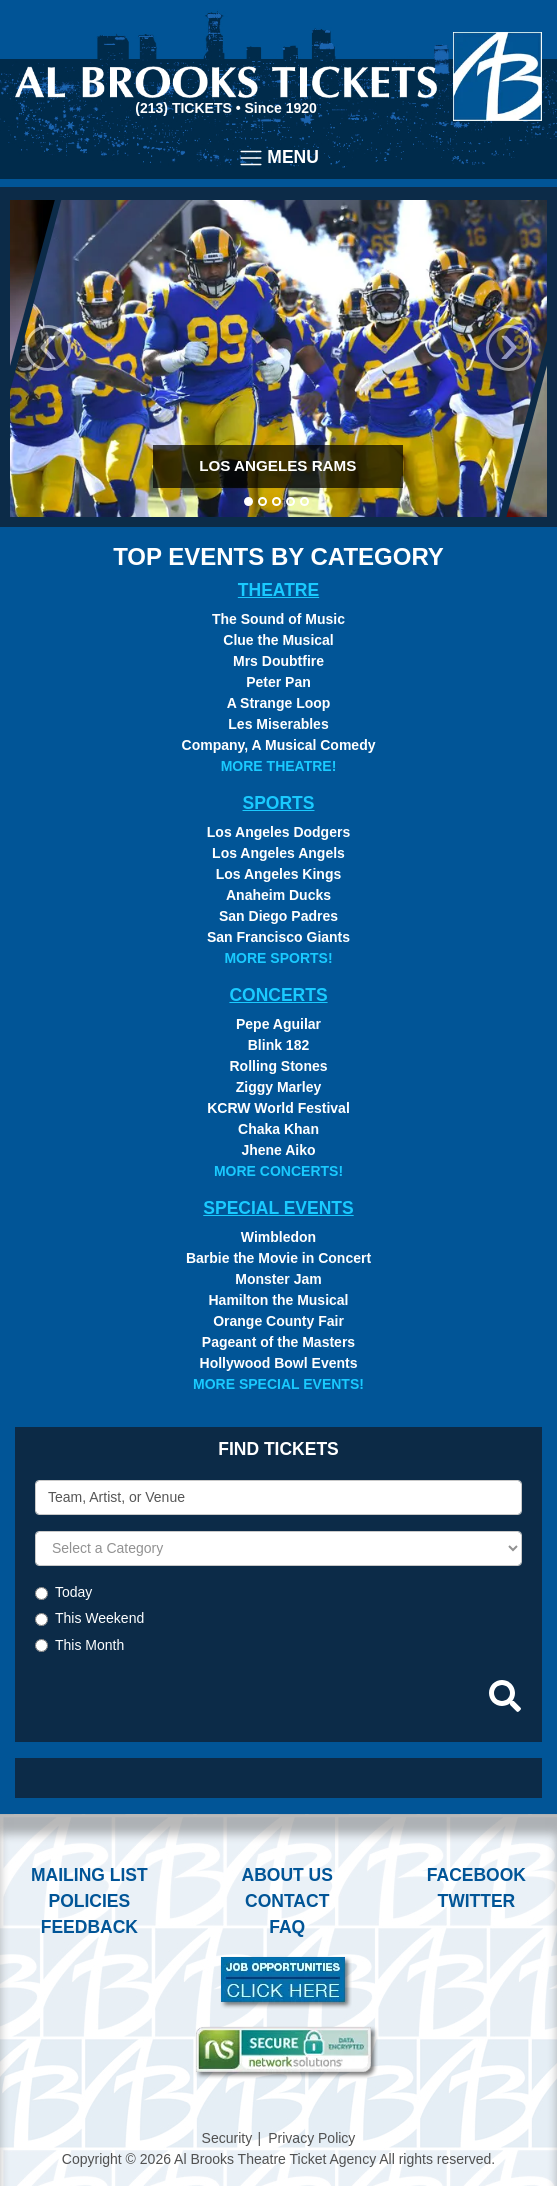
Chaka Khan (278, 1129)
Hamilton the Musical (278, 1300)
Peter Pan (278, 682)
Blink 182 (278, 1045)
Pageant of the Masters (278, 1342)
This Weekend (99, 1618)
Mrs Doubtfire (278, 661)
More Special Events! (278, 1384)
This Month (89, 1645)
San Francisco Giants (278, 937)
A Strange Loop (279, 703)
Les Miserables (278, 724)
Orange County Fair (278, 1321)
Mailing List (89, 1875)
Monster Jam (278, 1279)
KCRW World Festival (278, 1108)
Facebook (476, 1875)
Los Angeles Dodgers (278, 832)
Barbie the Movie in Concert (278, 1258)
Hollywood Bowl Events (279, 1363)
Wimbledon (278, 1237)
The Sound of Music (278, 619)
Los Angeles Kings (279, 874)
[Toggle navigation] (278, 158)
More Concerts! (278, 1171)
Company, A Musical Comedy (279, 745)
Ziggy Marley (279, 1087)
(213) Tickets (185, 108)
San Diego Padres (278, 916)
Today (73, 1592)
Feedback (89, 1927)
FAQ (287, 1927)
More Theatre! (279, 766)
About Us (287, 1875)
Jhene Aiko (278, 1150)
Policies (89, 1901)
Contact (287, 1901)
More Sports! (278, 958)
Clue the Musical (278, 640)
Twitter (477, 1901)
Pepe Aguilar (278, 1024)
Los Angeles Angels (278, 853)
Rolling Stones (279, 1066)
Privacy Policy (311, 2138)
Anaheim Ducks (278, 895)
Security (227, 2138)
